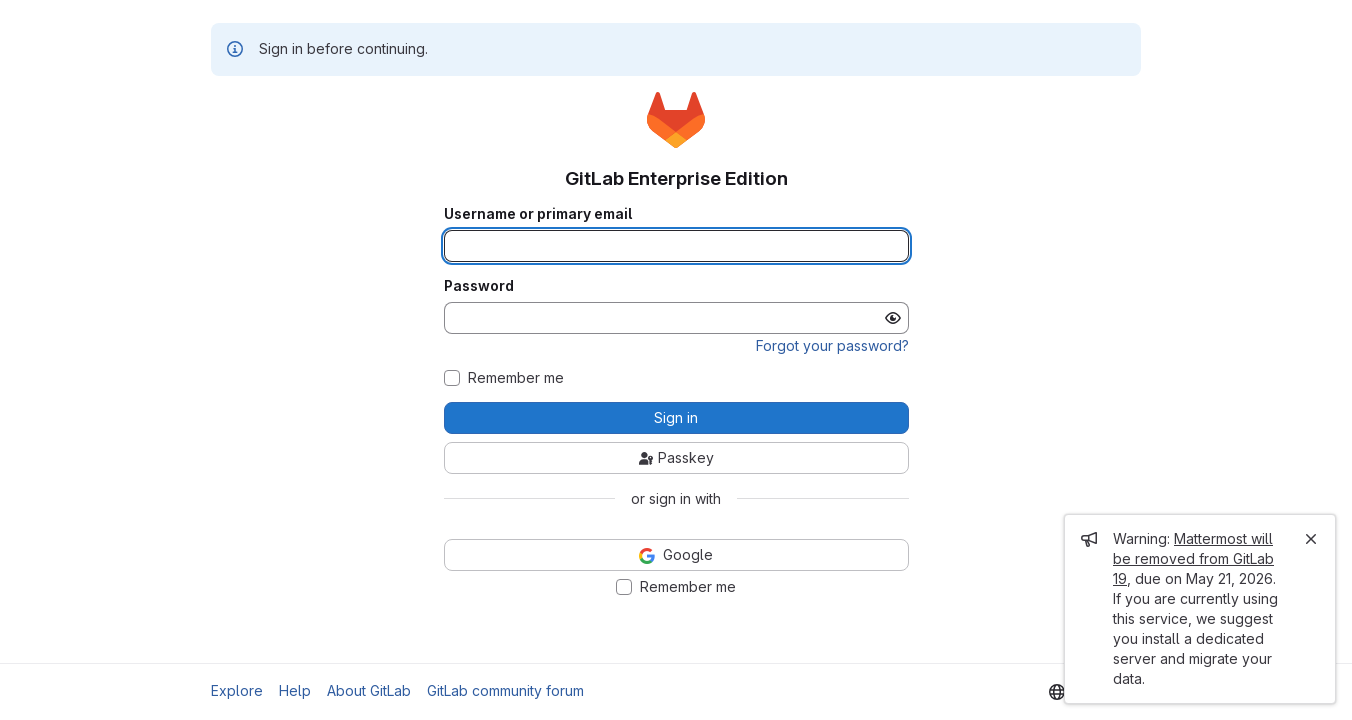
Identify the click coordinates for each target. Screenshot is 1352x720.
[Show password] (893, 318)
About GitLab (369, 690)
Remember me (516, 378)
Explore (237, 690)
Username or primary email (538, 214)
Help (295, 690)
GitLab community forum (505, 690)
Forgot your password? (832, 345)
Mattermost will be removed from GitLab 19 (1193, 558)
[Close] (1311, 539)
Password (479, 286)
